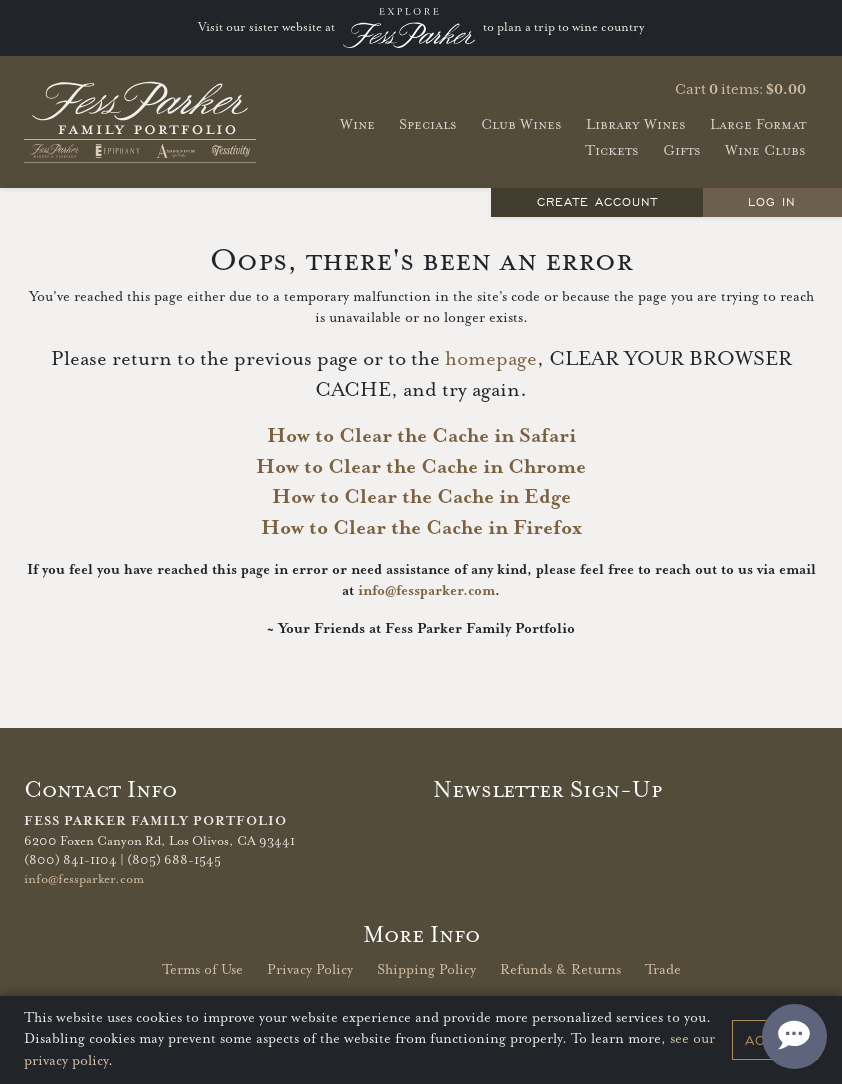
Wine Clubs (765, 150)
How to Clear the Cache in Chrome (421, 467)
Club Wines (521, 124)
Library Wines (636, 124)
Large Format (758, 124)
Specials (428, 124)
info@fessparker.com (426, 591)
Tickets (612, 150)
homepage (491, 359)
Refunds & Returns (560, 970)
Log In (772, 201)
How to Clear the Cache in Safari (421, 436)
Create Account (598, 201)
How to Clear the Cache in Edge (421, 497)
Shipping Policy (426, 970)
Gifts (682, 150)
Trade (663, 970)
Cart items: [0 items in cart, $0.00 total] (740, 90)
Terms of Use (202, 970)
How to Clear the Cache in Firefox (421, 528)
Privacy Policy (310, 970)
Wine (357, 124)
